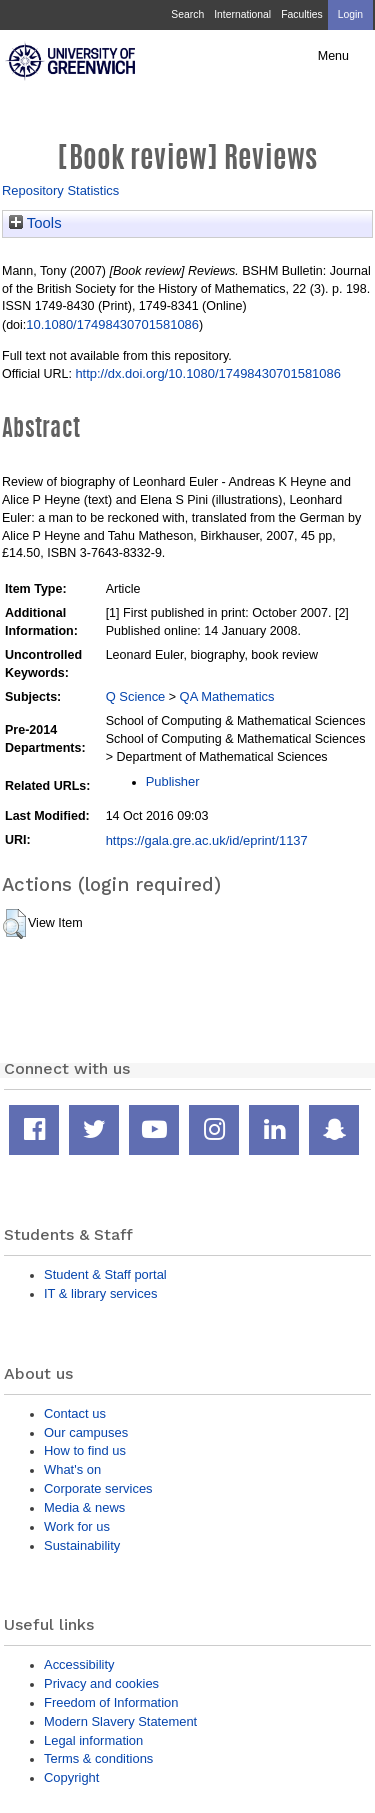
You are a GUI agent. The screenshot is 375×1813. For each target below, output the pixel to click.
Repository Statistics (60, 190)
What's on (72, 1469)
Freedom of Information (111, 1702)
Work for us (77, 1526)
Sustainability (82, 1545)
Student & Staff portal (105, 1274)
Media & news (84, 1507)
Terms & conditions (98, 1758)
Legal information (93, 1740)
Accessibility (79, 1664)
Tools (35, 223)
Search (187, 14)
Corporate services (98, 1488)
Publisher (173, 781)
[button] (14, 924)
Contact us (75, 1413)
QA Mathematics (227, 696)
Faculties (301, 14)
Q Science (136, 696)
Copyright (71, 1777)
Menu (333, 56)
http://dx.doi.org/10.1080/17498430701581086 (207, 373)
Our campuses (86, 1432)
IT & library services (100, 1293)
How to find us (85, 1450)
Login (350, 14)
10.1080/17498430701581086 (112, 324)
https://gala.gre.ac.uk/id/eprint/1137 (207, 840)
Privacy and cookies (101, 1683)
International (242, 14)
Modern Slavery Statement (120, 1721)
